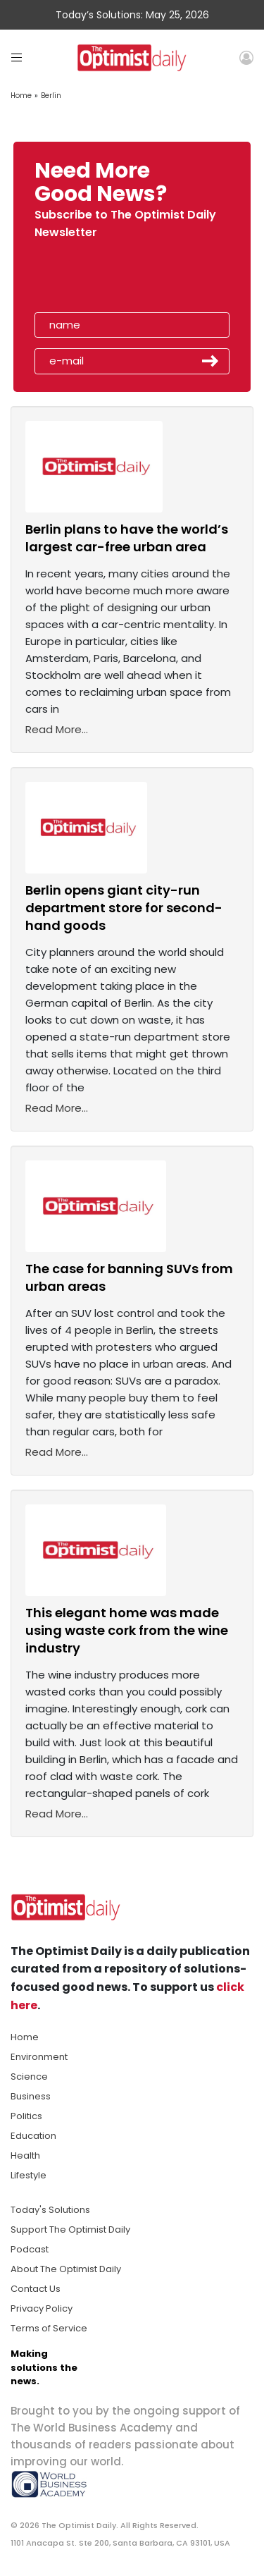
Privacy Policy (42, 2308)
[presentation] (115, 280)
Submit (210, 361)
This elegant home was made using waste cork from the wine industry (126, 1630)
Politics (26, 2116)
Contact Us (36, 2288)
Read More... (56, 729)
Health (25, 2155)
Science (29, 2076)
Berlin (51, 95)
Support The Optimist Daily (70, 2229)
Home (21, 95)
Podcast (30, 2249)
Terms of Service (49, 2328)
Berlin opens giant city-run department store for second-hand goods (123, 907)
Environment (39, 2056)
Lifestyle (28, 2175)
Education (33, 2135)
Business (31, 2096)
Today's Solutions (50, 2209)
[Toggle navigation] (17, 57)
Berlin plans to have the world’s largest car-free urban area (126, 538)
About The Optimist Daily (66, 2269)
